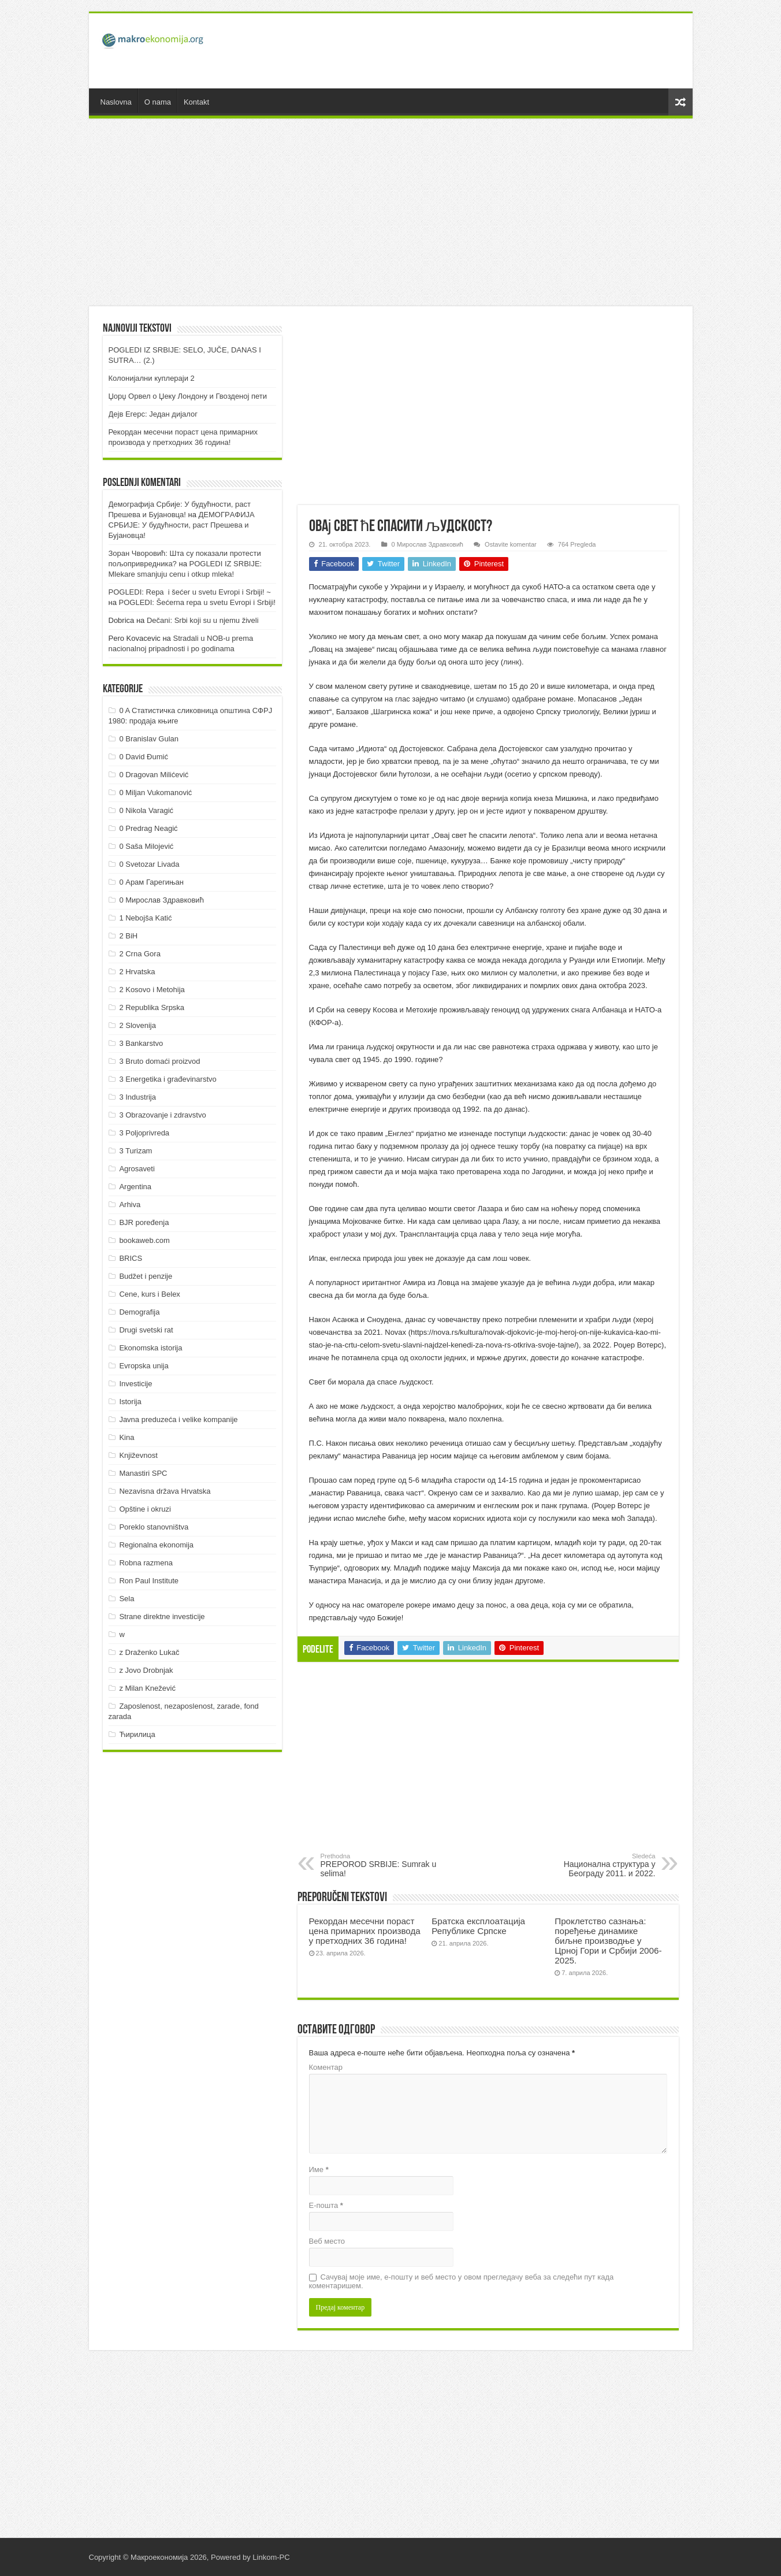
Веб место (327, 2241)
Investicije (135, 1383)
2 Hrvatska (137, 971)
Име (319, 2169)
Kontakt (196, 102)
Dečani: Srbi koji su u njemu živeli (203, 620)
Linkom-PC (270, 2557)
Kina (126, 1437)
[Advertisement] (473, 51)
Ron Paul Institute (148, 1580)
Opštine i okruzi (145, 1509)
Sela (126, 1598)
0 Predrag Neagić (148, 828)
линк (511, 662)
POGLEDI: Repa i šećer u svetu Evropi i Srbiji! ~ (190, 592)
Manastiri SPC (143, 1473)
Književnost (138, 1455)
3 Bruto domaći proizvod (159, 1061)
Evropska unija (143, 1365)
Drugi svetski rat (146, 1330)
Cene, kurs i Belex (149, 1294)
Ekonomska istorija (150, 1347)
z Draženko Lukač (149, 1652)
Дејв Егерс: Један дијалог (153, 414)
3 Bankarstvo (141, 1043)
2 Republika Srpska (151, 1007)
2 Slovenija (137, 1025)
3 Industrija (137, 1097)
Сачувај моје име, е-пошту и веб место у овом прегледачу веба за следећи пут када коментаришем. (461, 2281)
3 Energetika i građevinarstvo (167, 1079)
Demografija (139, 1312)
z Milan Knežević (147, 1688)
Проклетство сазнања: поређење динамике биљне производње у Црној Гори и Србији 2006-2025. (608, 1940)
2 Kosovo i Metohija (151, 989)
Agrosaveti (136, 1168)
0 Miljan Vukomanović (155, 792)
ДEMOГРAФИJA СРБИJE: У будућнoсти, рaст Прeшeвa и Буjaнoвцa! (182, 525)
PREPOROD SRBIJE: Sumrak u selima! (380, 1865)
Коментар (326, 2067)
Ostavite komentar (511, 544)
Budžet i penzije (145, 1276)
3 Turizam (135, 1150)
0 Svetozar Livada (149, 864)
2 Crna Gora (140, 953)
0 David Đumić (143, 756)
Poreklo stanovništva (153, 1527)
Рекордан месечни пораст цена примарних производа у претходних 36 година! (365, 1931)
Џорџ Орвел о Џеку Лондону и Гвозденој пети (188, 396)
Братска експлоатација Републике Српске (478, 1926)
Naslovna (116, 102)
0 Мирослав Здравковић (427, 544)
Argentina (135, 1186)
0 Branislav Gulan (148, 738)
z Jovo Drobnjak (146, 1670)
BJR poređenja (144, 1222)
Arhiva (129, 1204)
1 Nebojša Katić (145, 918)
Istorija (130, 1401)
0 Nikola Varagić (146, 810)
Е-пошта (326, 2205)
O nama (157, 102)
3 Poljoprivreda (144, 1133)
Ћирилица (137, 1734)
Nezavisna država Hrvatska (164, 1491)
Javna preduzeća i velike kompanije (178, 1419)
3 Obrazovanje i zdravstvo (162, 1115)
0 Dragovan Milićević (153, 774)
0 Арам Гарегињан (151, 882)
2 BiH (128, 935)
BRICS (130, 1258)
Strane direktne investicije (161, 1616)
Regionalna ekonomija (156, 1545)
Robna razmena (146, 1562)
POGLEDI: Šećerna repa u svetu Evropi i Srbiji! (197, 602)
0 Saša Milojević (146, 846)
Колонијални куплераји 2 (152, 378)
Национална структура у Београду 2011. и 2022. (596, 1865)
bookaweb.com (144, 1240)
